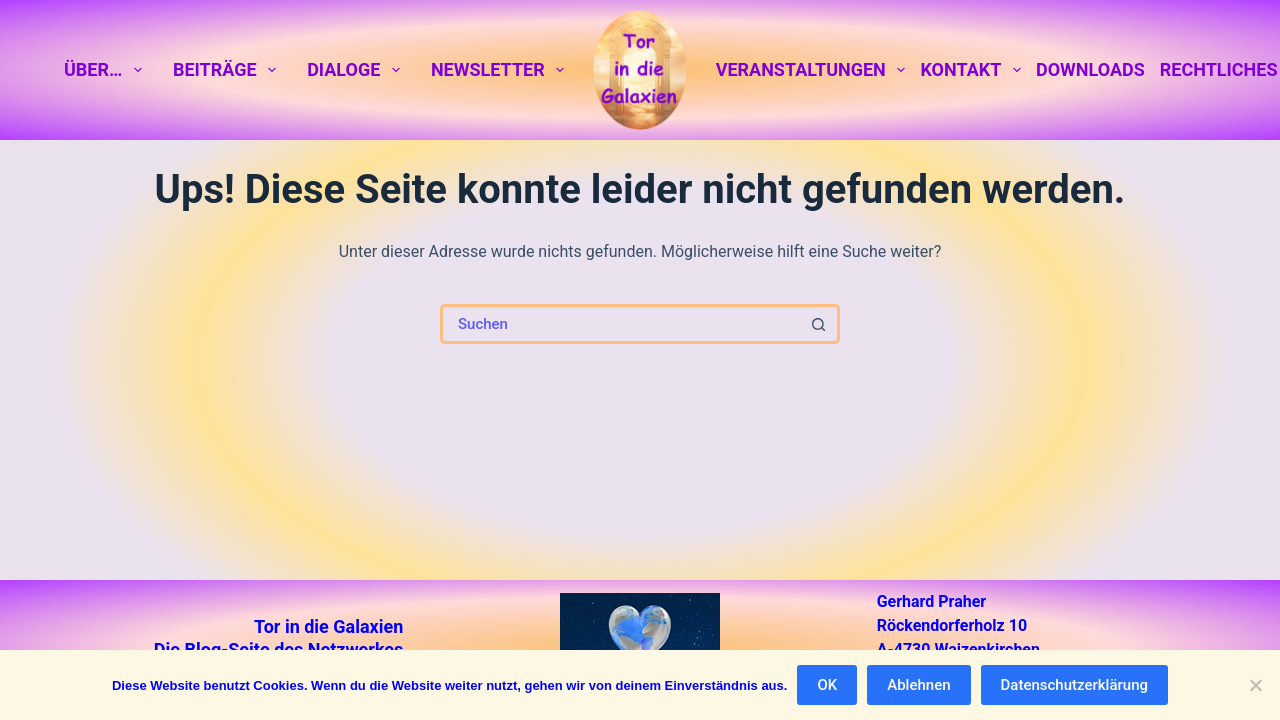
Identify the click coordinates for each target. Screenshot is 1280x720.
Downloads (1090, 69)
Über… (106, 70)
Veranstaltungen (814, 70)
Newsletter (501, 70)
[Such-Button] (820, 324)
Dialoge (357, 70)
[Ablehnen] (1255, 685)
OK (827, 685)
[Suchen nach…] (620, 324)
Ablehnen (918, 685)
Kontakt (974, 70)
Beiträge (228, 70)
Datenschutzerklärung (1074, 685)
